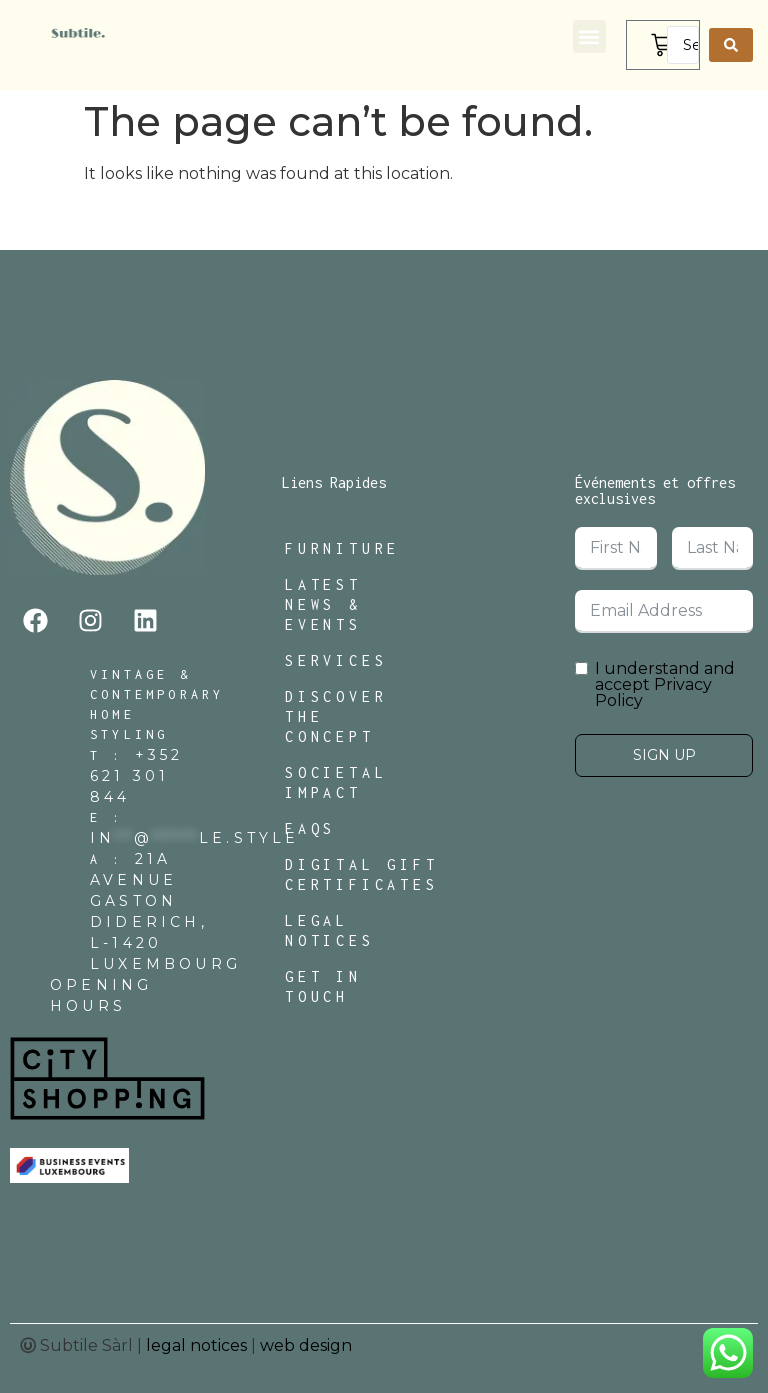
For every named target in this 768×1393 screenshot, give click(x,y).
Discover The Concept (336, 716)
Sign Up (664, 755)
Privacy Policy (653, 692)
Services (336, 660)
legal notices (196, 1345)
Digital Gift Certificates (362, 874)
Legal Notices (330, 930)
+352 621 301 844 (137, 776)
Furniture (342, 548)
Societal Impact (336, 782)
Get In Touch (323, 986)
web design (306, 1345)
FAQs (310, 828)
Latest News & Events (323, 604)
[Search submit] (731, 45)
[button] (589, 36)
